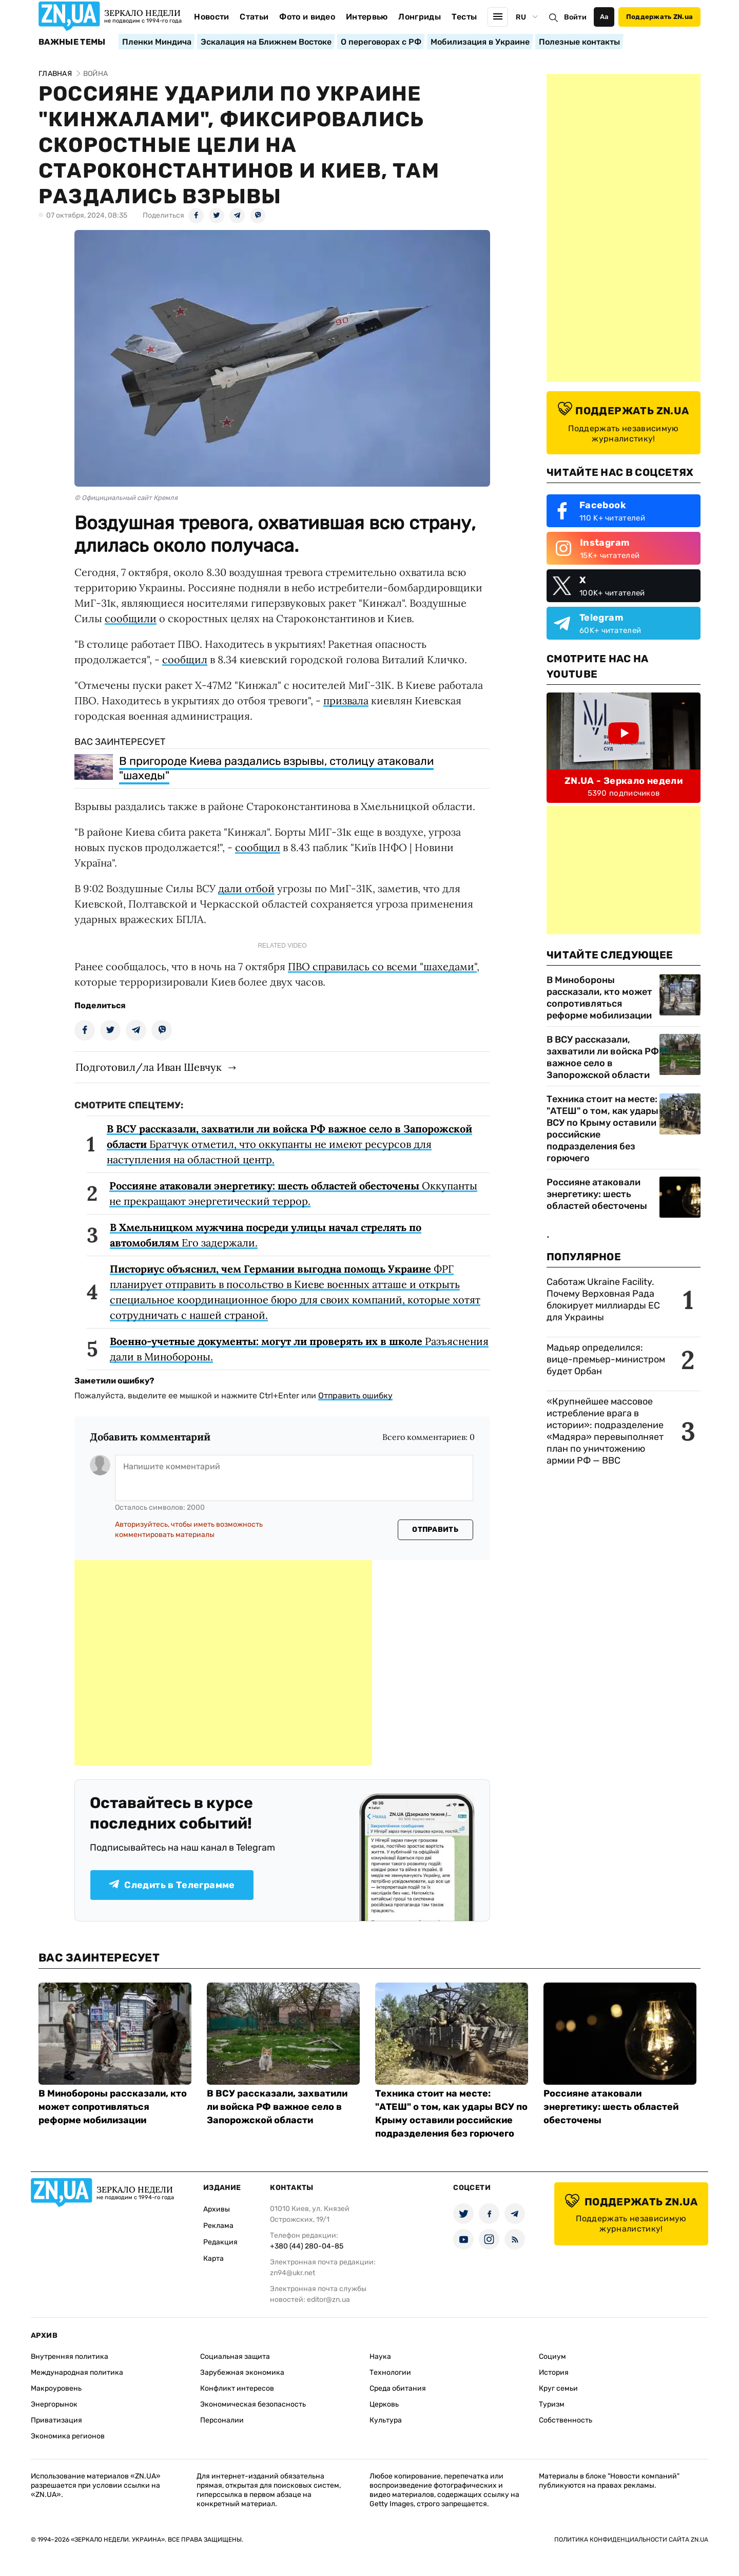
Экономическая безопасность (253, 2404)
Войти (575, 17)
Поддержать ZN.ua (659, 17)
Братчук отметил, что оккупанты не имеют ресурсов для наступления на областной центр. (289, 1144)
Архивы (216, 2209)
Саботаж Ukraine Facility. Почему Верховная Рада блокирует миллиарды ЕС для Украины (603, 1299)
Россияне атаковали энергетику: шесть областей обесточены (597, 1194)
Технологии (390, 2372)
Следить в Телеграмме (172, 1885)
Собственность (565, 2420)
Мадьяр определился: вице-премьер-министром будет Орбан (606, 1359)
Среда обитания (397, 2388)
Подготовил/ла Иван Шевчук (148, 1067)
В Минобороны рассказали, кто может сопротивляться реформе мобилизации (599, 997)
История (554, 2372)
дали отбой (246, 888)
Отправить (435, 1529)
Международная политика (77, 2372)
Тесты (464, 17)
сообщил (184, 659)
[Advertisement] (223, 1662)
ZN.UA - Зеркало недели (624, 780)
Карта (213, 2258)
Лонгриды (419, 17)
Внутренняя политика (69, 2356)
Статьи (254, 17)
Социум (552, 2356)
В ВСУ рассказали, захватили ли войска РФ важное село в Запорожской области (603, 1057)
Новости (211, 17)
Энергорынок (54, 2404)
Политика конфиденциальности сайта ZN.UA (631, 2539)
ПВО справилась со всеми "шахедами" (382, 966)
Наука (380, 2356)
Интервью (367, 17)
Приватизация (56, 2420)
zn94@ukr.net (292, 2273)
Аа (604, 17)
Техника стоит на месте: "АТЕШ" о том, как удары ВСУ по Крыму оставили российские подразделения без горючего (602, 1128)
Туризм (552, 2404)
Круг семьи (558, 2388)
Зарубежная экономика (242, 2372)
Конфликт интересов (237, 2388)
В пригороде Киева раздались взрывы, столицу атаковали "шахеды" (276, 768)
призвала (345, 700)
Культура (385, 2420)
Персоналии (222, 2420)
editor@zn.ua (328, 2299)
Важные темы (72, 42)
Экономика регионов (68, 2436)
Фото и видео (307, 17)
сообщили (131, 618)
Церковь (384, 2404)
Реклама (218, 2225)
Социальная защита (235, 2356)
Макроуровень (56, 2388)
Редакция (220, 2242)
